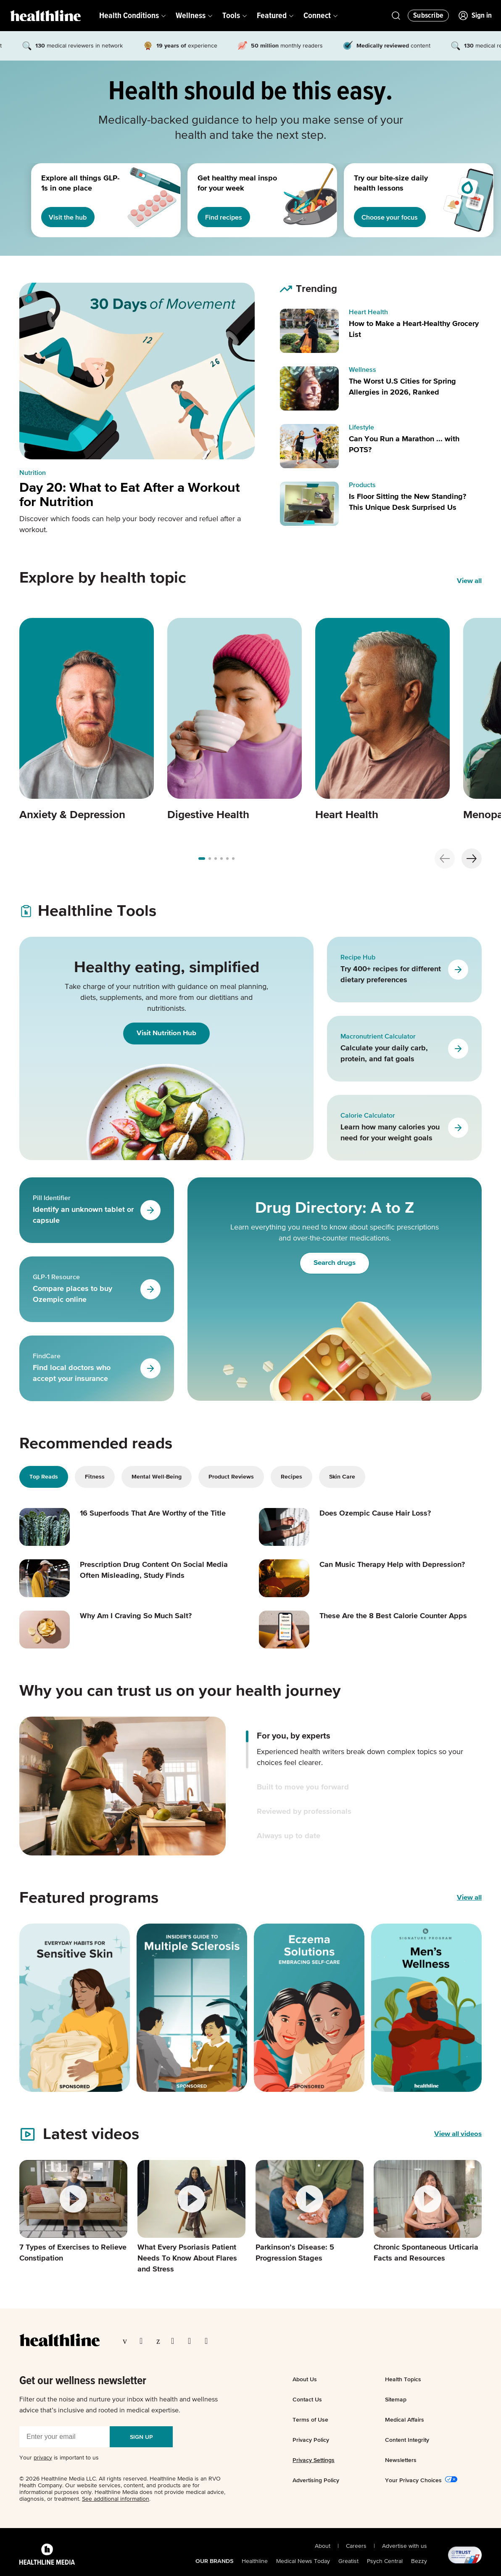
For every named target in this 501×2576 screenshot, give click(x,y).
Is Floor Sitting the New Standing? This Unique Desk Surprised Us (407, 502)
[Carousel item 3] (382, 720)
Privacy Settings (314, 2460)
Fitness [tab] (95, 1477)
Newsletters (401, 2460)
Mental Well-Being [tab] (157, 1477)
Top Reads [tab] (43, 1477)
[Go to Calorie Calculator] (458, 1128)
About (322, 2546)
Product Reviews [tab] (231, 1477)
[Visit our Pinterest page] (159, 2341)
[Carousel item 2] (234, 720)
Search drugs (335, 1263)
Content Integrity (407, 2439)
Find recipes (226, 217)
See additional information (115, 2499)
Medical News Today (303, 2561)
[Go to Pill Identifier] (150, 1210)
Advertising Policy (316, 2480)
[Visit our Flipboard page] (209, 2341)
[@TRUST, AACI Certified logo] (454, 2555)
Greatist (348, 2561)
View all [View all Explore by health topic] (469, 581)
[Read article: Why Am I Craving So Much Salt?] (130, 1629)
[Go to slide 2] (215, 858)
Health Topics (403, 2379)
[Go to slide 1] (207, 858)
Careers (356, 2546)
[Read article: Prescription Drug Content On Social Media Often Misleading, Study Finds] (130, 1578)
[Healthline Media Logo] (47, 2555)
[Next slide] (471, 858)
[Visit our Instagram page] (175, 2341)
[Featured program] (74, 2008)
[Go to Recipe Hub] (458, 969)
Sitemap (395, 2399)
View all (469, 1897)
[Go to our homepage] (59, 2340)
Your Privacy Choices (413, 2480)
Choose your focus (392, 217)
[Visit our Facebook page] (127, 2341)
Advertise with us (404, 2546)
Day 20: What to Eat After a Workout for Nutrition (129, 495)
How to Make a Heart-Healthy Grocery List (414, 329)
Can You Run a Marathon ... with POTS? (404, 444)
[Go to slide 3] (221, 858)
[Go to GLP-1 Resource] (150, 1289)
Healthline (255, 2561)
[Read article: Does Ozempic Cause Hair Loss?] (370, 1527)
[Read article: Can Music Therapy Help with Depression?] (370, 1578)
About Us (305, 2379)
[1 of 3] (83, 200)
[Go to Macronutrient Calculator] (458, 1049)
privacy (43, 2458)
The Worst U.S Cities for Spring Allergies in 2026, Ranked (402, 387)
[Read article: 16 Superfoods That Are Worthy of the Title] (130, 1527)
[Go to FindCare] (150, 1368)
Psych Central (385, 2561)
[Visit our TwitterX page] (144, 2341)
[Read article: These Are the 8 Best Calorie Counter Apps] (370, 1629)
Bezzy (419, 2561)
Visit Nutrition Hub (166, 1033)
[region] (250, 200)
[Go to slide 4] (227, 858)
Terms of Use (310, 2419)
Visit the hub (71, 217)
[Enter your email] (64, 2436)
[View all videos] (458, 2134)
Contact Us (307, 2399)
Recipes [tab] (291, 1477)
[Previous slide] (445, 858)
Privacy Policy (311, 2439)
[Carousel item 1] (86, 720)
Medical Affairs (404, 2419)
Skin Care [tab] (342, 1477)
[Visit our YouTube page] (192, 2341)
